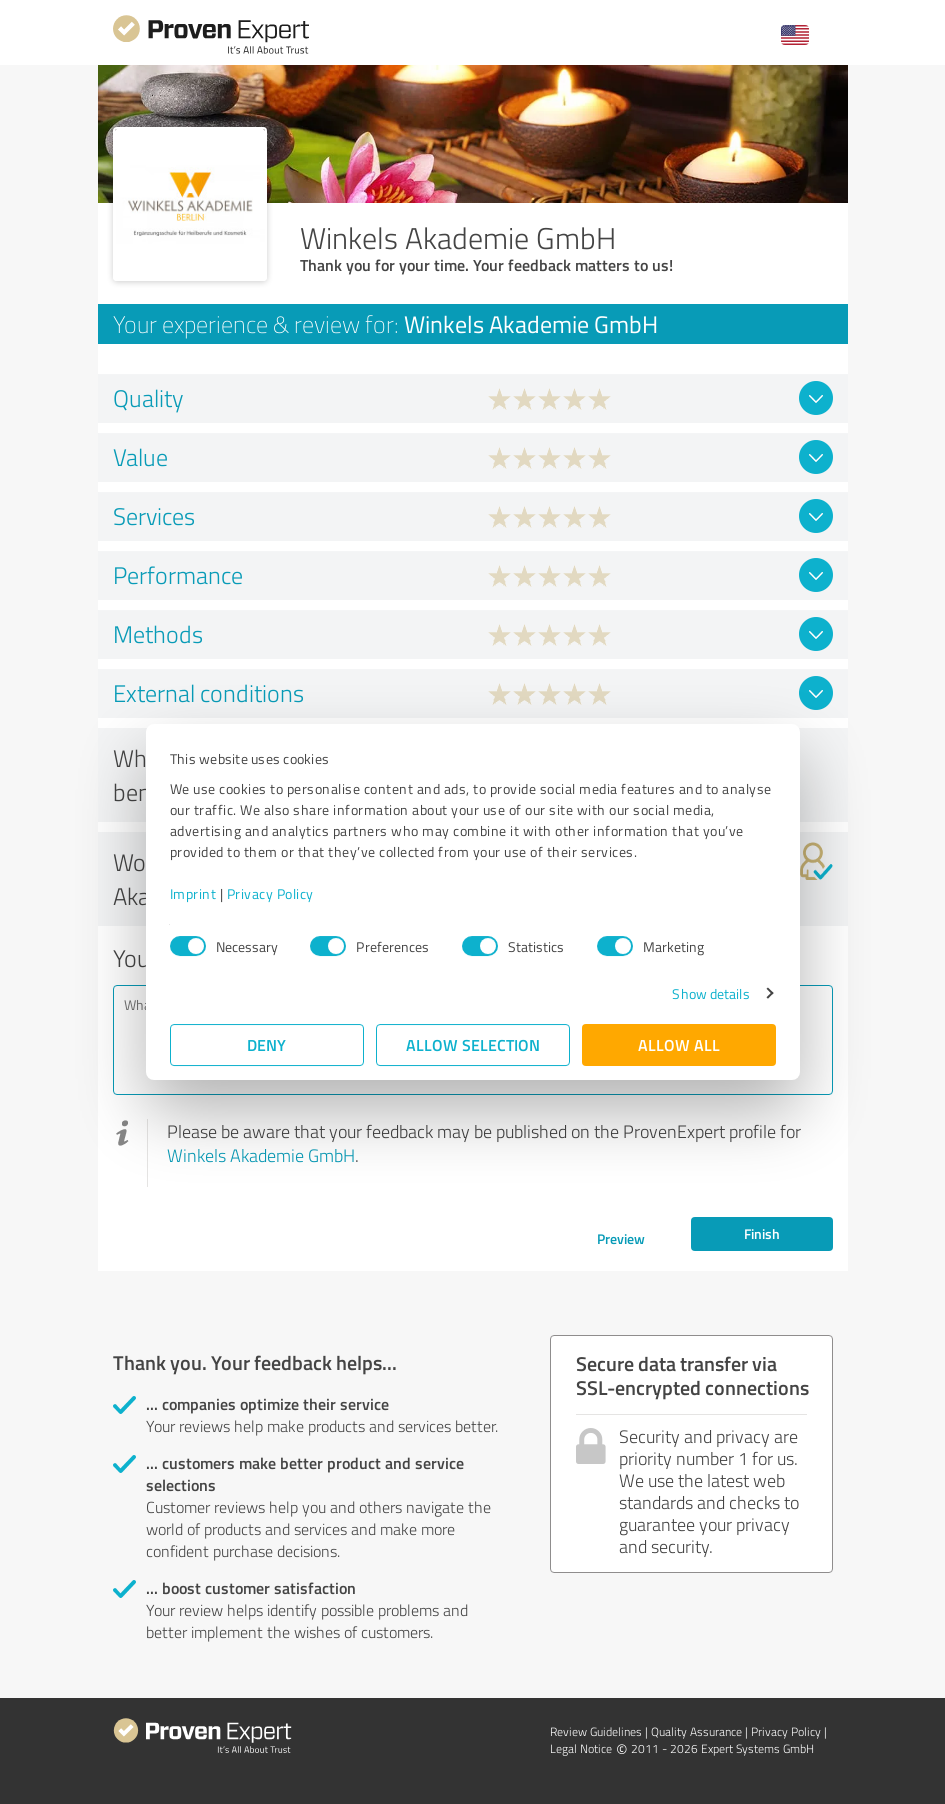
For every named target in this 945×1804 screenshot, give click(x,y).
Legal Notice (581, 1748)
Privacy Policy (270, 893)
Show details (710, 993)
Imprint (193, 893)
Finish (762, 1233)
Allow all (679, 1044)
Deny (266, 1044)
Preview (621, 1238)
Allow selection (473, 1044)
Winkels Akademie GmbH (261, 1155)
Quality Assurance (696, 1731)
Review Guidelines (596, 1731)
